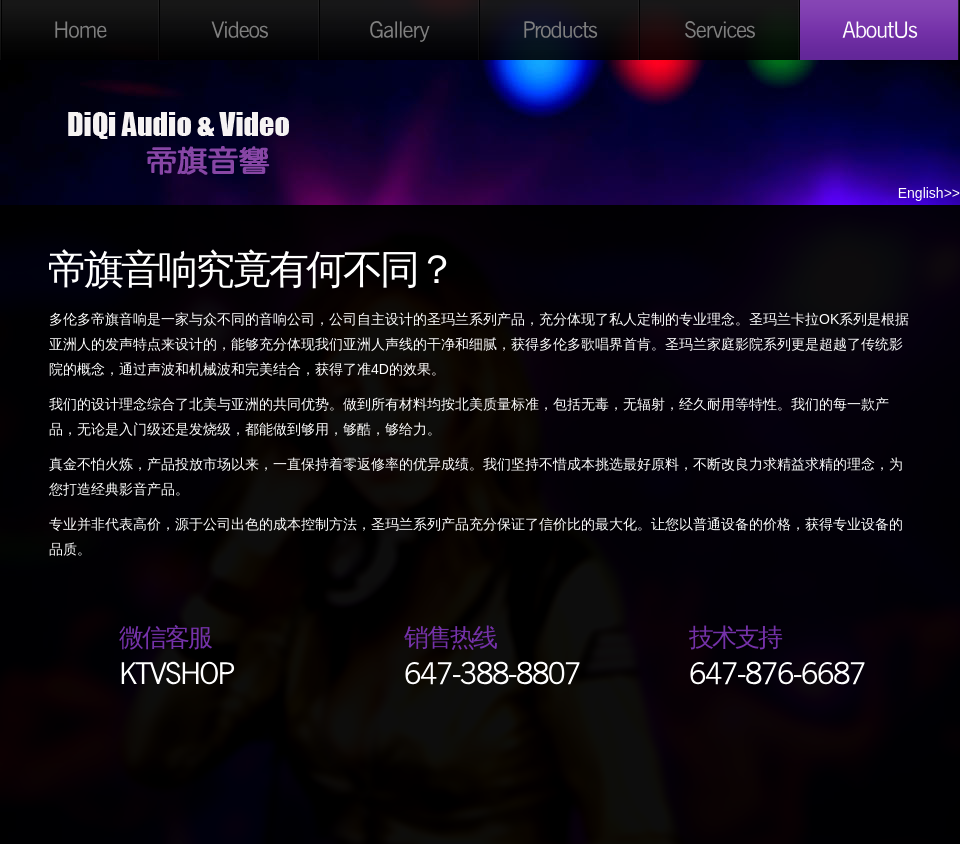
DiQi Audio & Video (179, 138)
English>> (929, 193)
